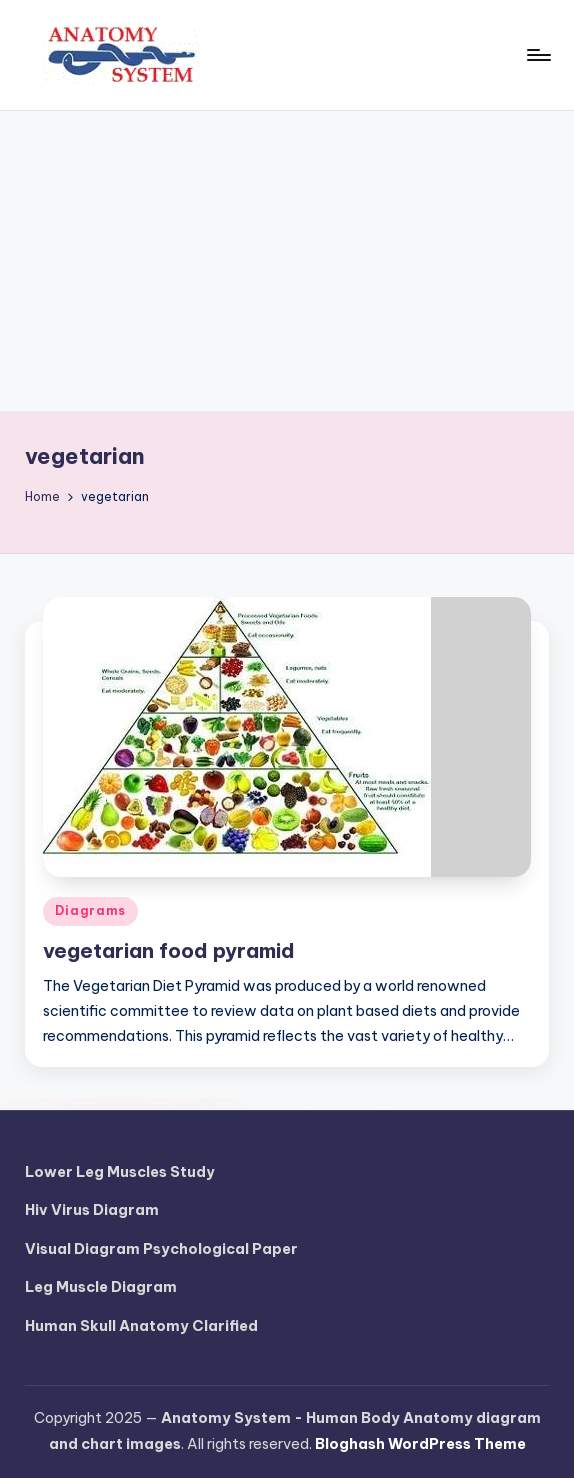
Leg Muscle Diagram (101, 1287)
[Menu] (537, 55)
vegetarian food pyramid (169, 950)
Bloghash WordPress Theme (420, 1444)
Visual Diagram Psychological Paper (161, 1249)
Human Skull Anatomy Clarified (141, 1326)
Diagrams (90, 910)
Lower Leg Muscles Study (120, 1172)
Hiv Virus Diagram (92, 1210)
